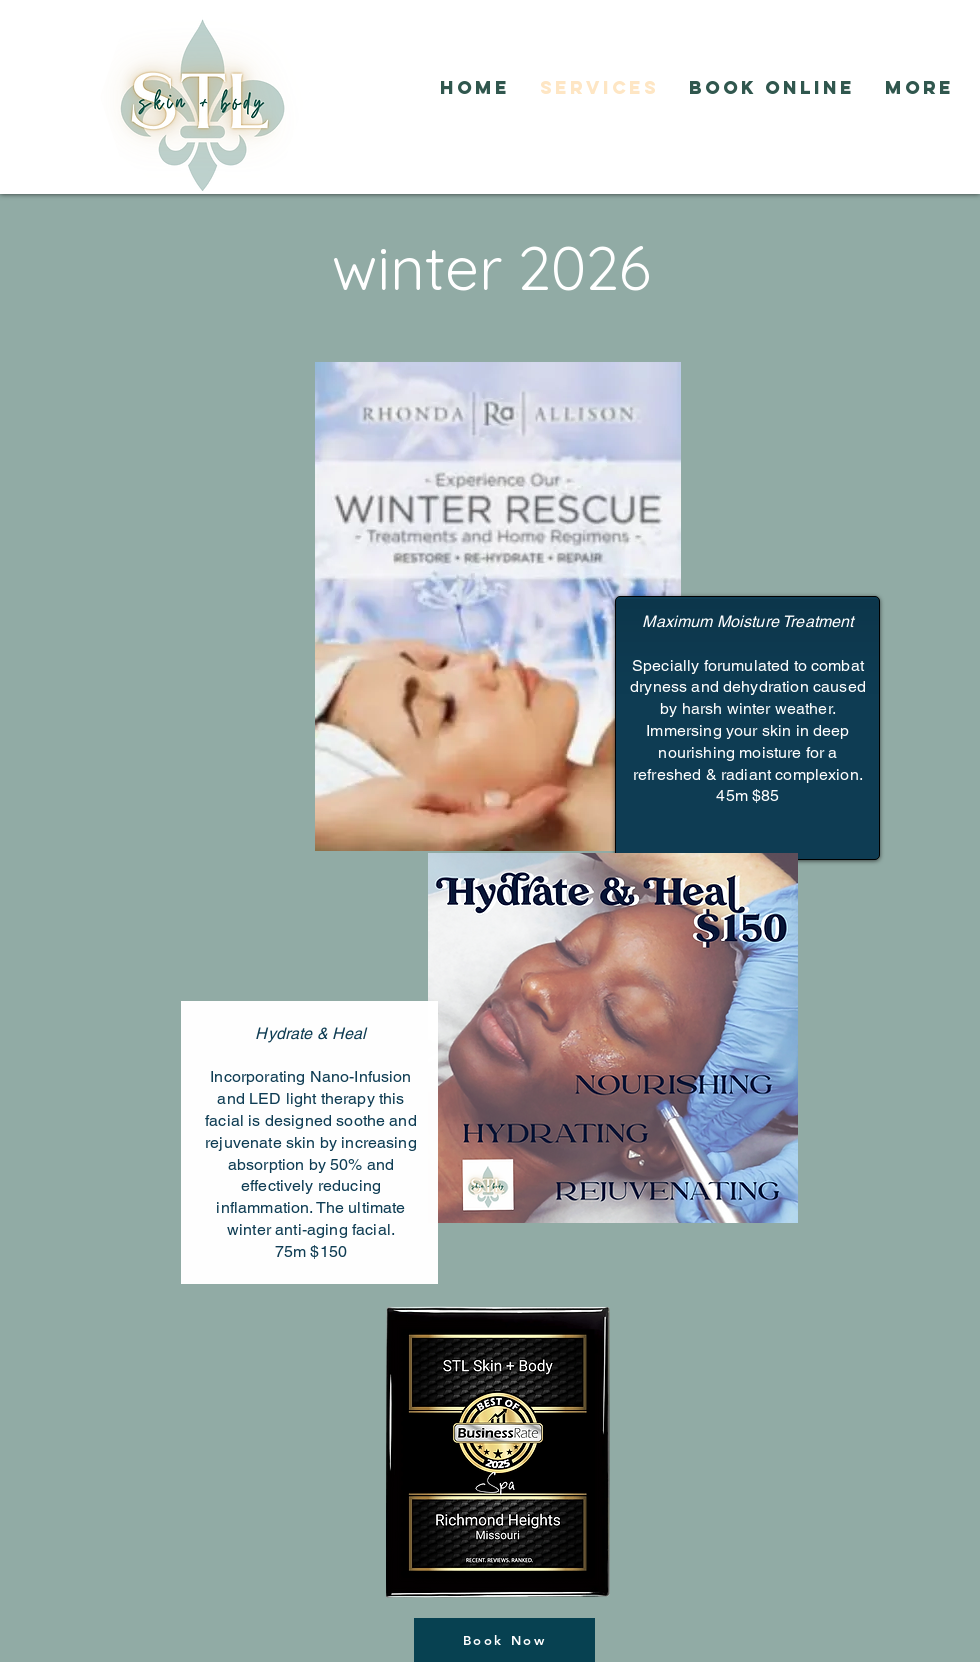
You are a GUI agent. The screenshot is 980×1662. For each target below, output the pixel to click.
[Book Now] (504, 1640)
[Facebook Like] (545, 137)
